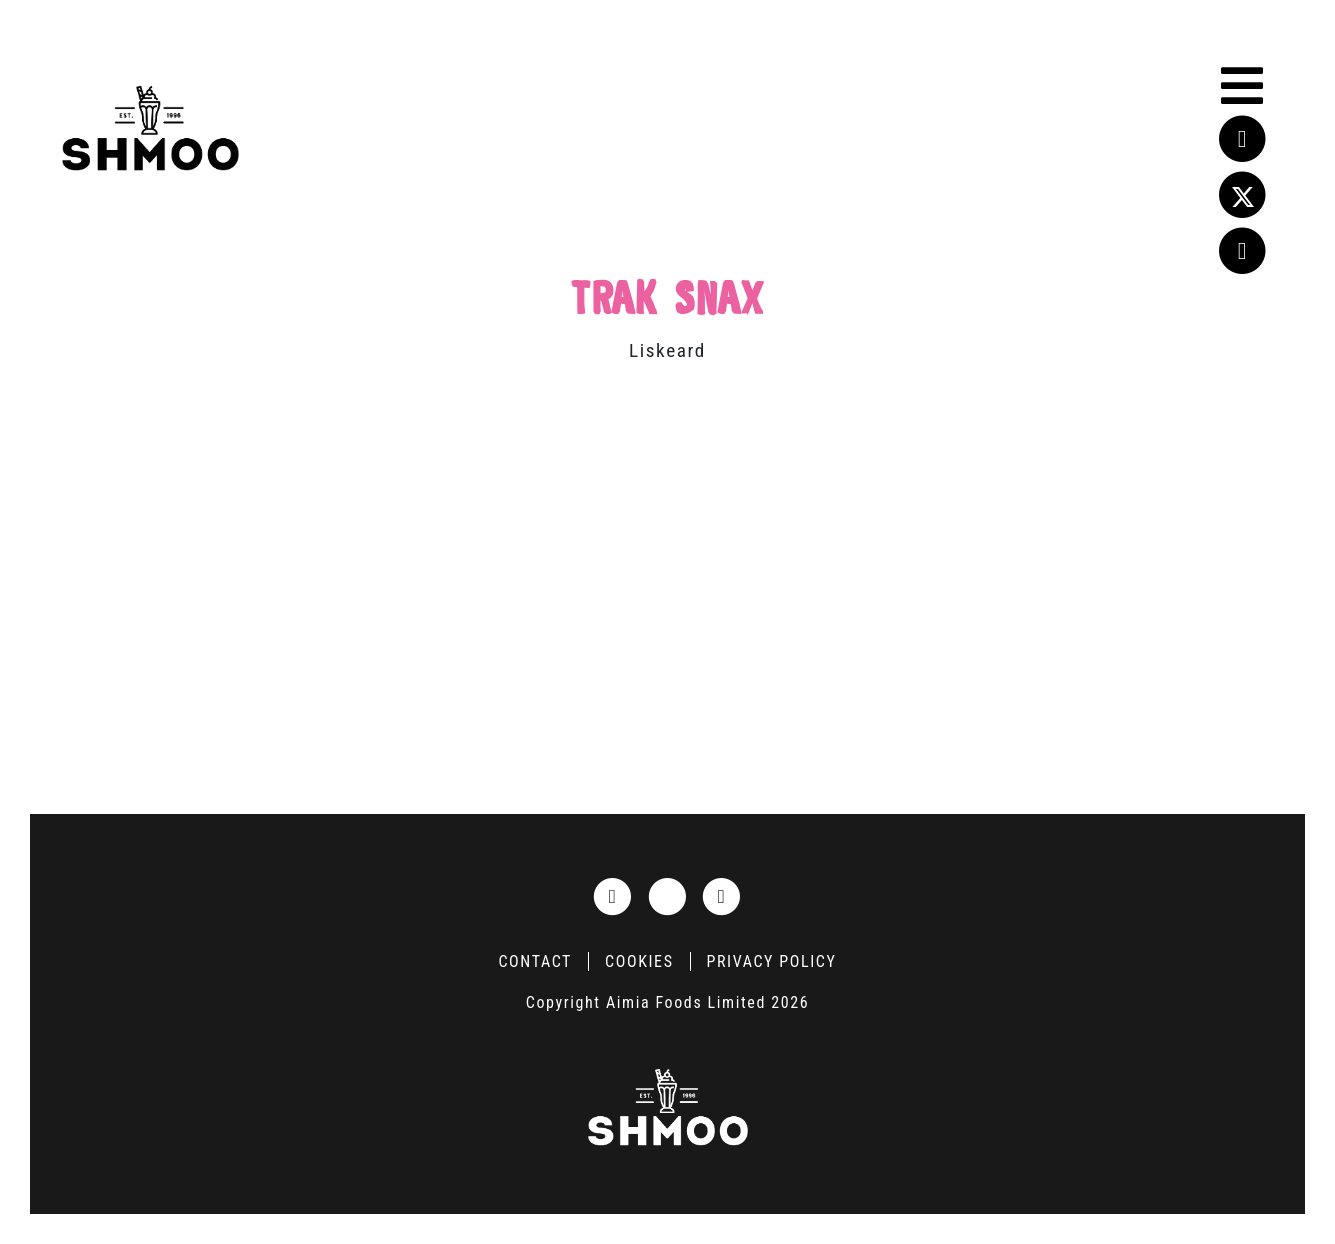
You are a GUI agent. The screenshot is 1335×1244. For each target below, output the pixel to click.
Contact (535, 961)
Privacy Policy (772, 961)
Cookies (639, 961)
